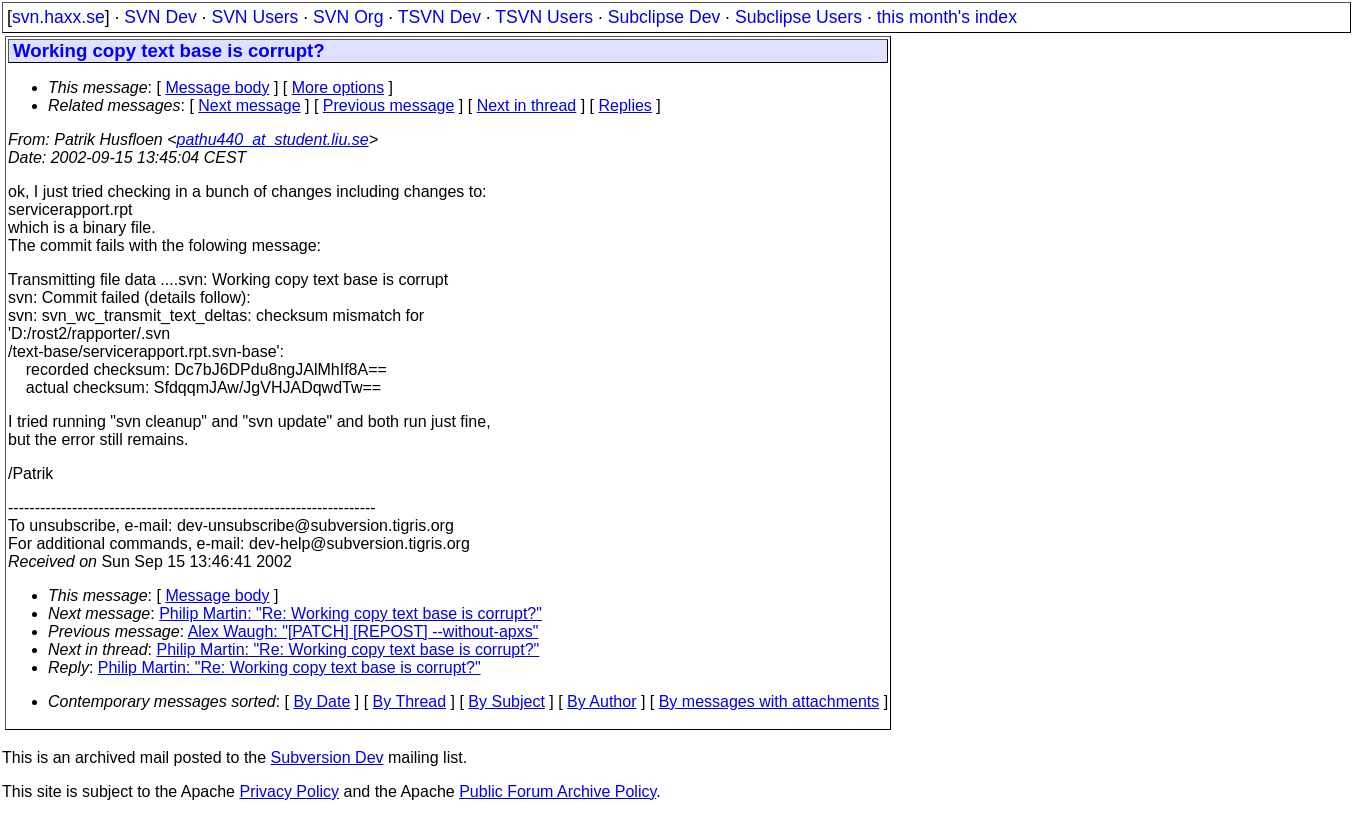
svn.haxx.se (58, 17)
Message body (217, 87)
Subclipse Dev (664, 17)
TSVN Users (544, 17)
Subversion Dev (327, 757)
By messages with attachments (769, 701)
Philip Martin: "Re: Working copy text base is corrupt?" (350, 613)
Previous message (389, 105)
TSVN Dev (439, 17)
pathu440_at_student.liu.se (273, 139)
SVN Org (348, 17)
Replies (625, 105)
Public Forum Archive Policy (557, 791)
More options (338, 87)
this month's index (947, 17)
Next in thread (527, 105)
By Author (601, 701)
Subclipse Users (798, 17)
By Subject (506, 701)
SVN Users (254, 17)
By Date (321, 701)
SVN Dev (160, 17)
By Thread (410, 701)
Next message (249, 105)
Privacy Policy (289, 791)
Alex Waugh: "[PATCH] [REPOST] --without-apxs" (363, 631)
